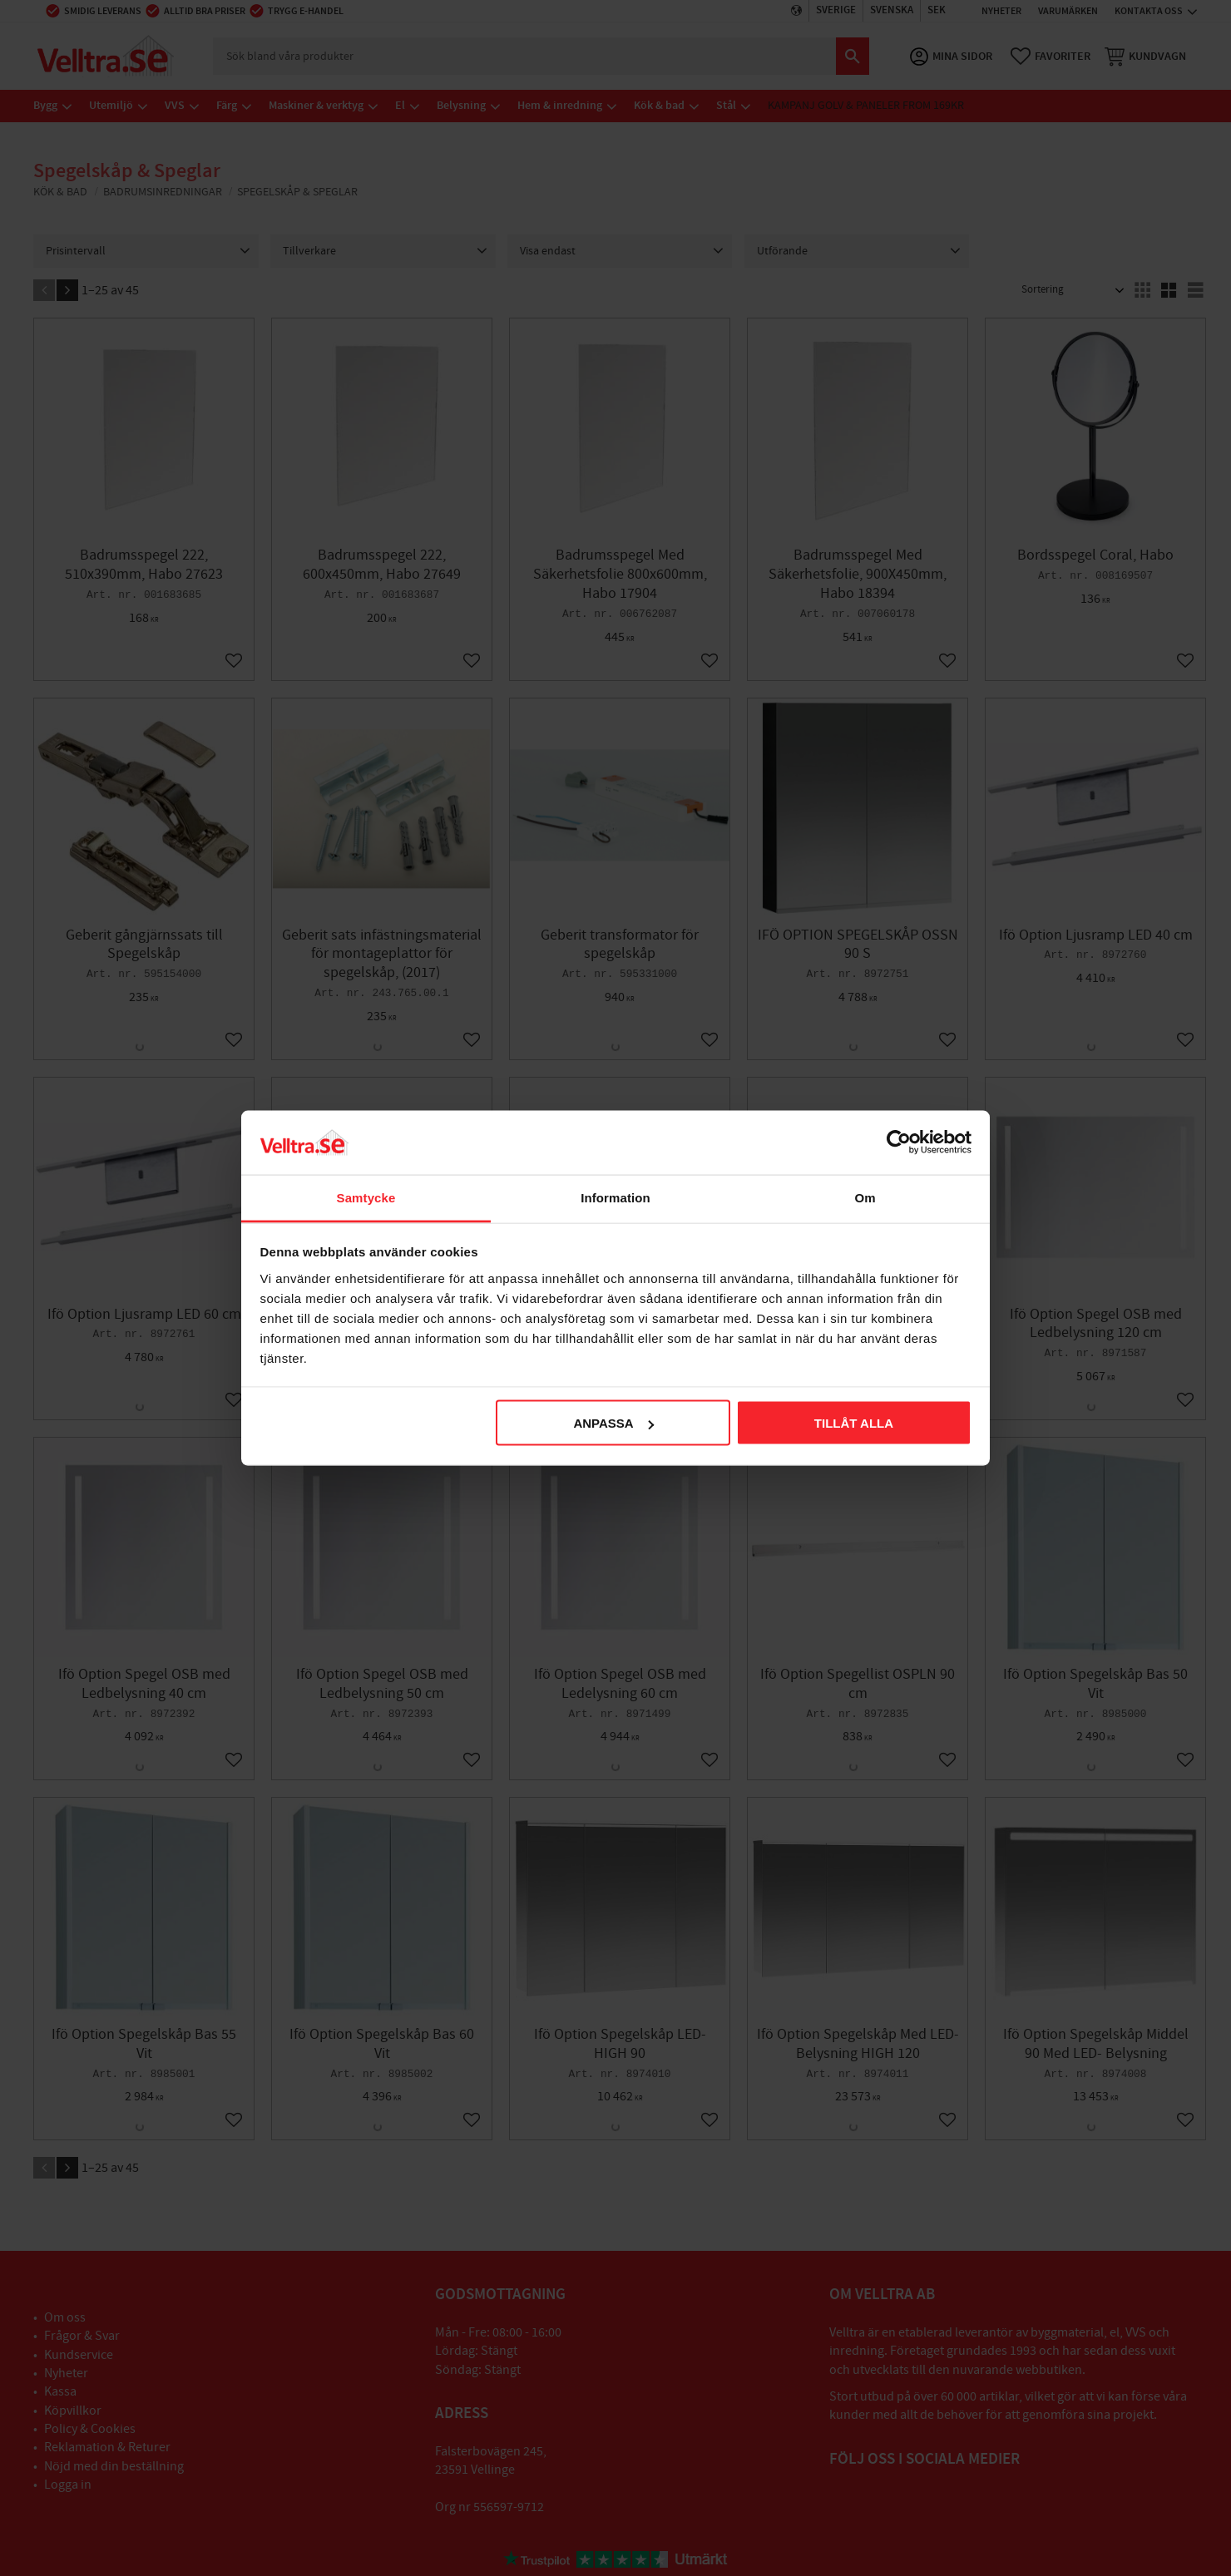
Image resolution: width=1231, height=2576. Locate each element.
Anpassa (613, 1423)
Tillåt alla (853, 1423)
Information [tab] (615, 1197)
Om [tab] (864, 1197)
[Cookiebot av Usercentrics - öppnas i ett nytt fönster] (898, 1142)
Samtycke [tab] (366, 1197)
